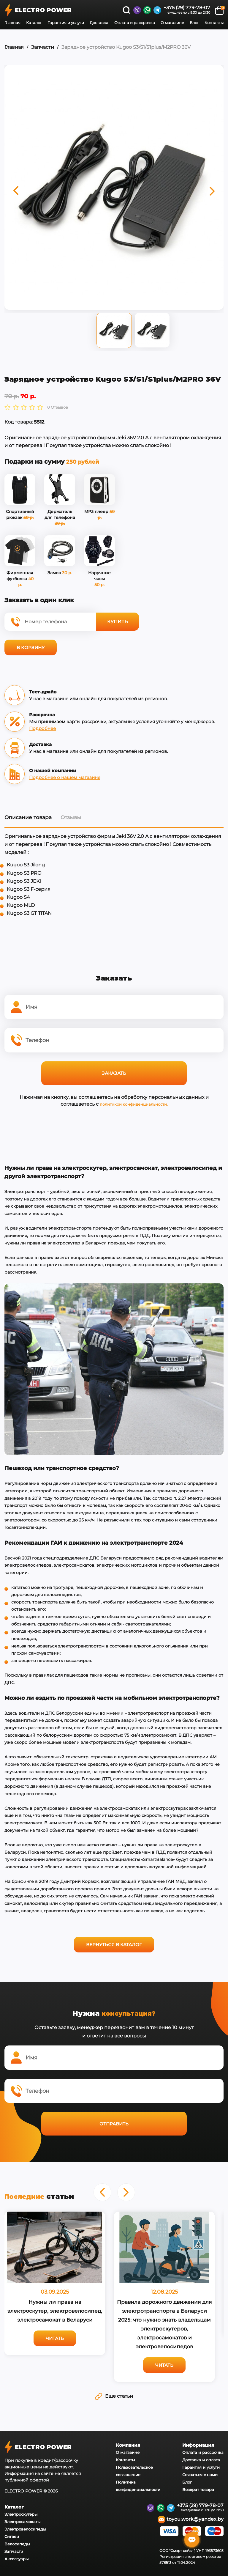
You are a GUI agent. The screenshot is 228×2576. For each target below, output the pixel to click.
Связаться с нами (200, 2474)
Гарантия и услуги (66, 22)
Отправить (114, 2124)
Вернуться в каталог (114, 1945)
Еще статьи (114, 2396)
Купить (117, 621)
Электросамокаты (22, 2521)
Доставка (99, 22)
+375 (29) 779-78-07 (187, 7)
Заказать (114, 1073)
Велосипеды (17, 2544)
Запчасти (42, 47)
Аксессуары (16, 2558)
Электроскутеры (20, 2514)
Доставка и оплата (201, 2459)
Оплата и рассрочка (134, 22)
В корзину (31, 647)
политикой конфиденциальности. (133, 1104)
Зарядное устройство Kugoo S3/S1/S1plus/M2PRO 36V (126, 47)
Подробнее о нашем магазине (64, 777)
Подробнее (42, 728)
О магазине (172, 22)
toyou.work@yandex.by (191, 2519)
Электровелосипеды (25, 2529)
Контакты (214, 22)
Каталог (34, 22)
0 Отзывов (57, 407)
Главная (12, 22)
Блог (194, 22)
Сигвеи (11, 2536)
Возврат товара (198, 2489)
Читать (55, 2338)
